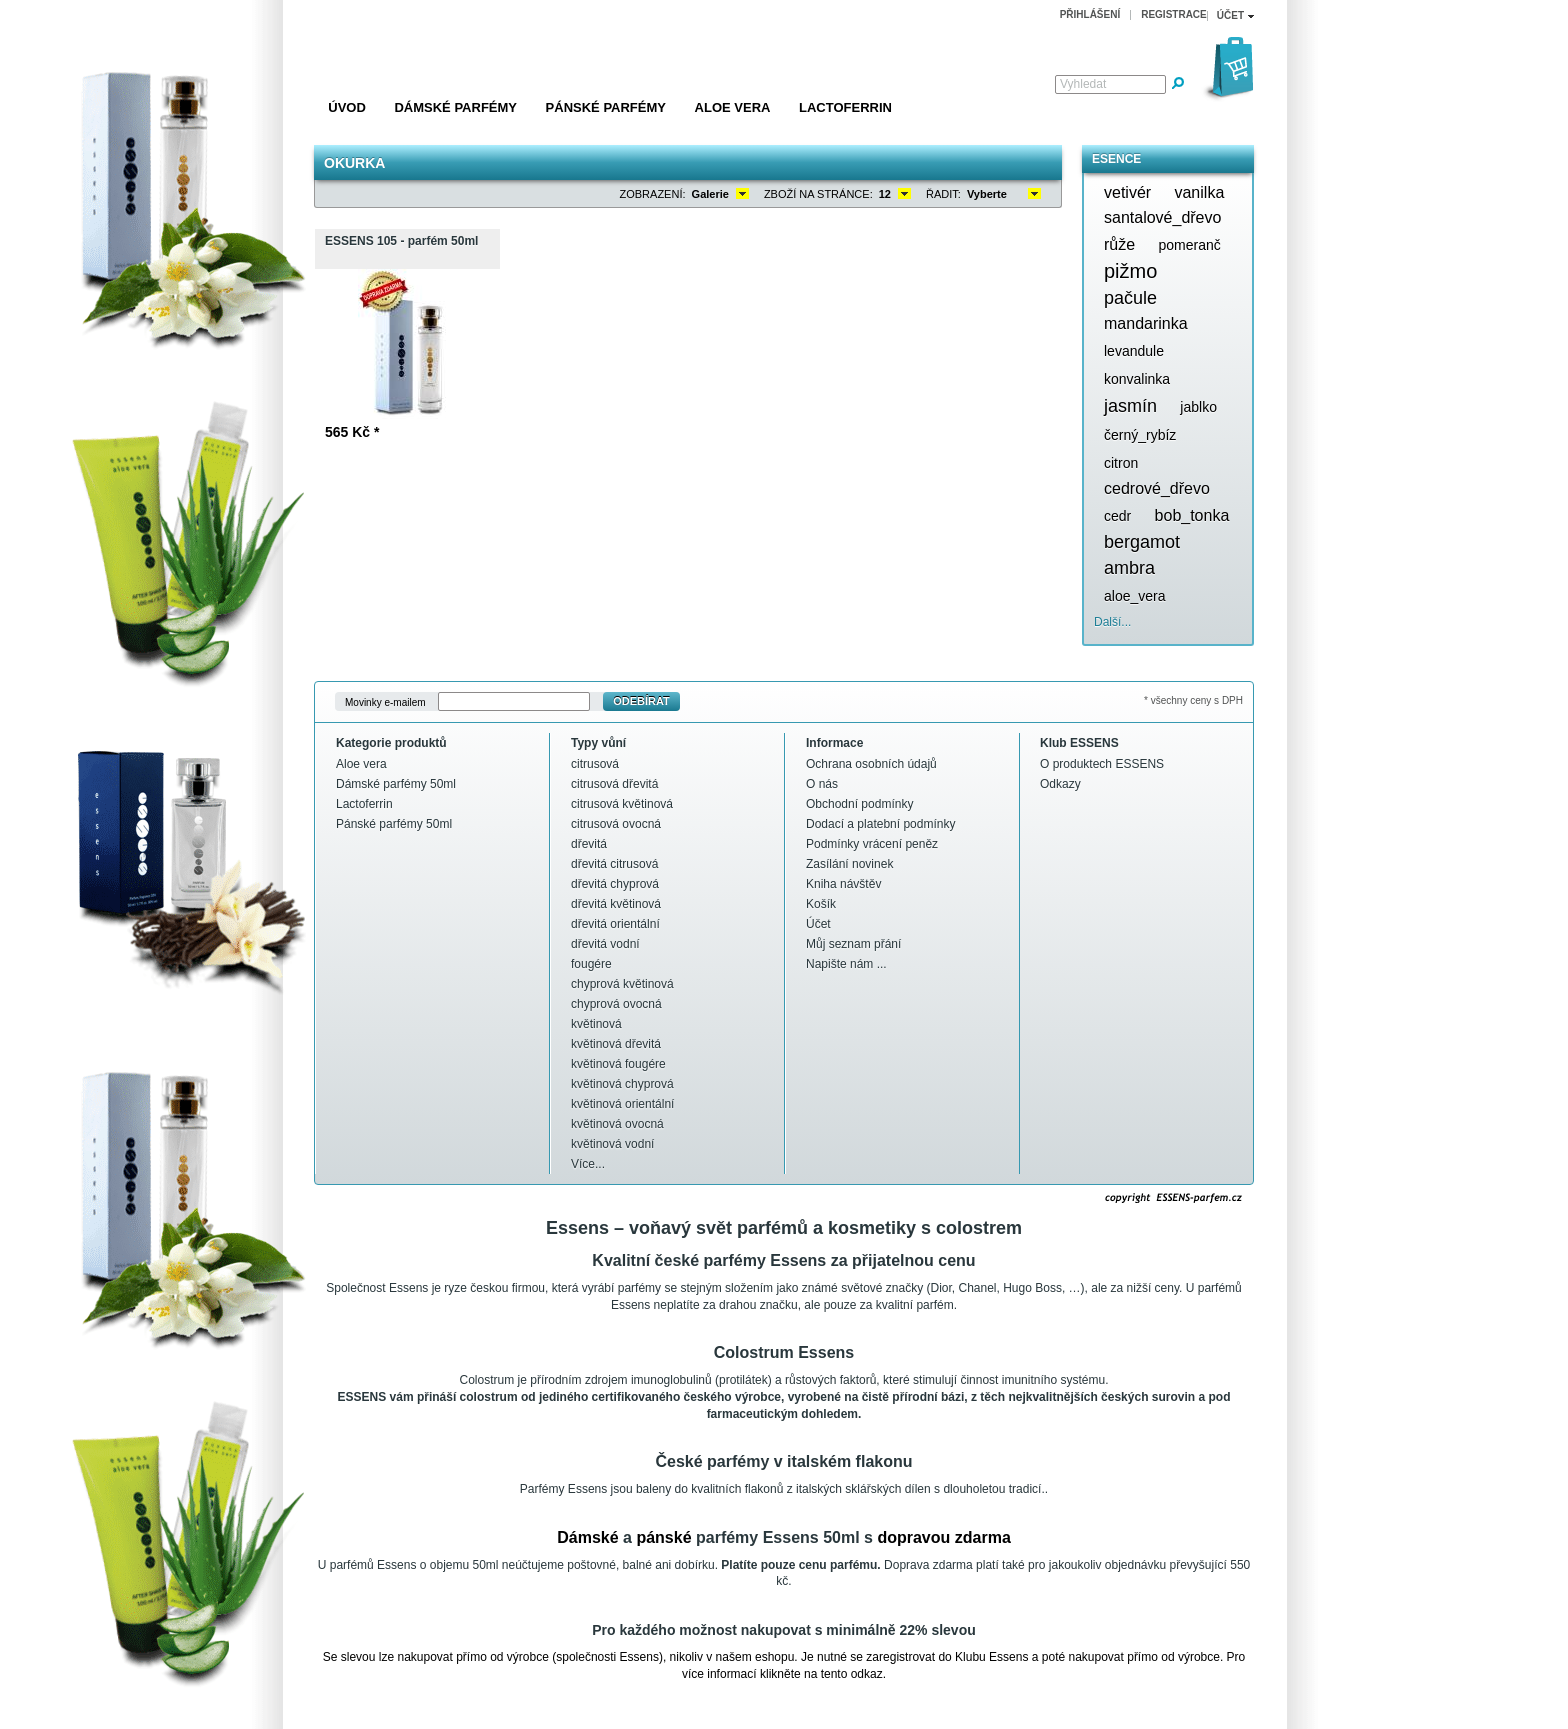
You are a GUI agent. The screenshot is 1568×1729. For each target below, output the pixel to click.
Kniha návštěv (843, 884)
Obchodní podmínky (859, 804)
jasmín (1130, 406)
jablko (1198, 407)
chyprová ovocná (616, 1004)
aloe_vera (1135, 596)
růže (1119, 244)
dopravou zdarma (943, 1537)
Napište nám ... (846, 964)
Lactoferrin (845, 107)
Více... (588, 1164)
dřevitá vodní (605, 944)
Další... (1112, 622)
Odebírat (641, 701)
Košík (821, 904)
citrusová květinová (622, 804)
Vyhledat (1083, 84)
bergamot (1142, 542)
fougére (591, 964)
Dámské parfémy (455, 107)
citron (1121, 463)
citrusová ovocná (616, 824)
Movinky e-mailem (385, 701)
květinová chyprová (622, 1084)
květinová (596, 1024)
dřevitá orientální (615, 924)
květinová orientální (622, 1104)
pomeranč (1189, 245)
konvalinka (1137, 379)
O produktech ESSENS (1102, 764)
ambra (1129, 568)
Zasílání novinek (849, 864)
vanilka (1199, 192)
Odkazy (1060, 784)
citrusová (595, 764)
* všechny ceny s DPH (1193, 700)
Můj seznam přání (853, 944)
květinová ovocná (617, 1124)
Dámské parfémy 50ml (396, 784)
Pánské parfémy (606, 107)
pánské (663, 1537)
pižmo (1130, 271)
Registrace (1174, 14)
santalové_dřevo (1162, 217)
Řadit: (943, 194)
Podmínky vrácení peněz (872, 844)
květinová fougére (618, 1064)
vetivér (1127, 192)
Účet (818, 924)
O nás (822, 784)
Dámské (587, 1537)
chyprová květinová (622, 984)
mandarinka (1146, 323)
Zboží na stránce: (818, 194)
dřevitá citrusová (614, 864)
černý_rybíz (1140, 435)
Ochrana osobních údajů (871, 764)
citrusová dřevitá (614, 784)
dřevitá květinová (616, 904)
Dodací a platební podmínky (880, 824)
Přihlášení (1090, 14)
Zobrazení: (653, 194)
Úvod (347, 107)
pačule (1130, 298)
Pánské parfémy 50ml (394, 824)
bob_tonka (1192, 515)
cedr (1117, 516)
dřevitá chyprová (615, 884)
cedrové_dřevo (1157, 488)
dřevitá (589, 844)
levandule (1134, 351)
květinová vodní (612, 1144)
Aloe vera (733, 107)
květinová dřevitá (616, 1044)
